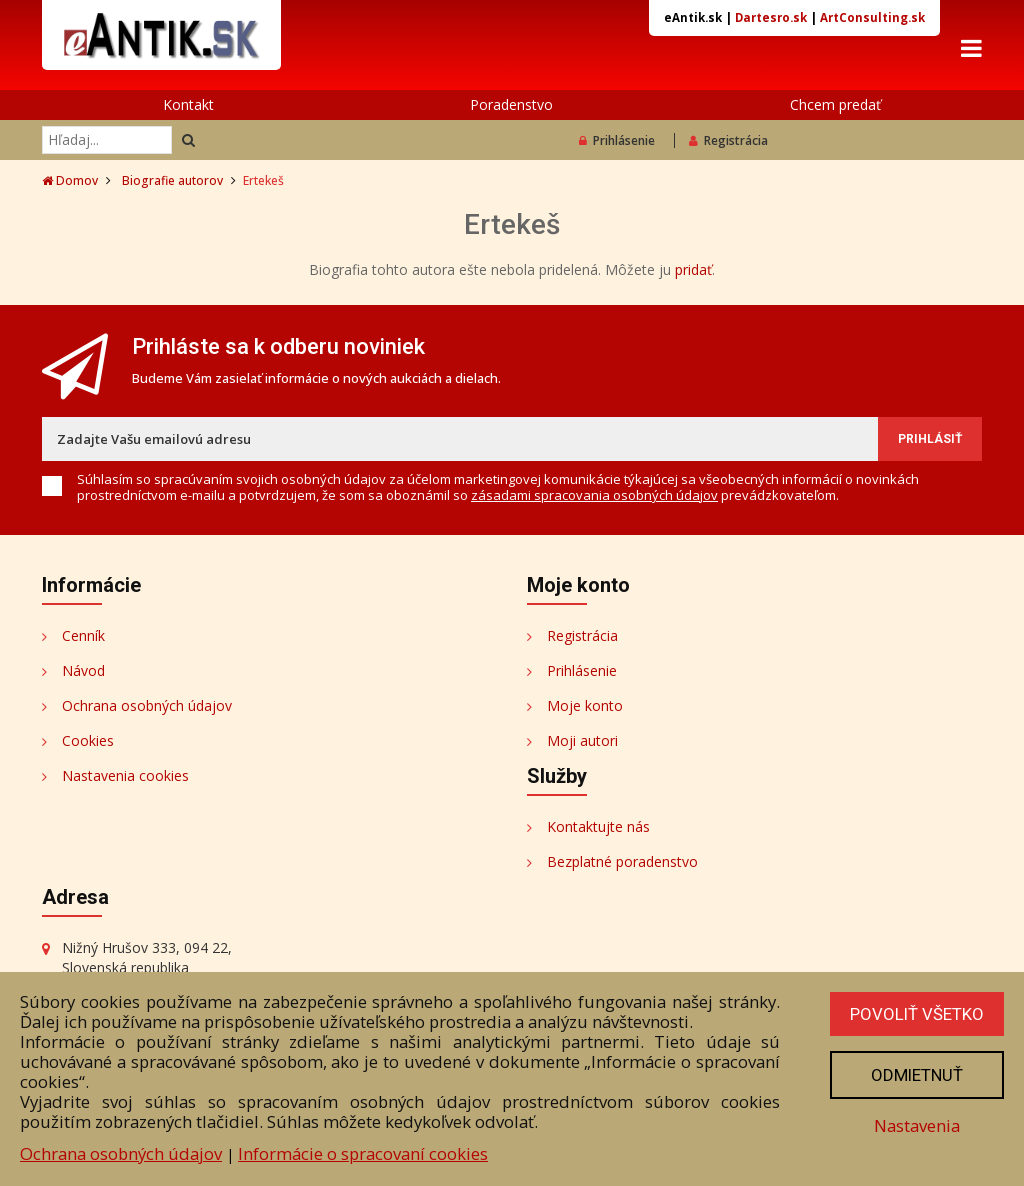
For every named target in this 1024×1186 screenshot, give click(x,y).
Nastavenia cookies (125, 775)
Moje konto (585, 705)
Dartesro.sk (771, 17)
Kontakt (188, 104)
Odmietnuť (917, 1075)
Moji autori (582, 740)
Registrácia (728, 140)
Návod (83, 670)
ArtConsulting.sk (872, 17)
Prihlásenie (617, 140)
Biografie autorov (172, 180)
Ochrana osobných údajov (147, 705)
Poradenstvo (511, 104)
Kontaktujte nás (598, 826)
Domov (70, 180)
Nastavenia (917, 1125)
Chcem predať (835, 104)
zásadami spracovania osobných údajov (594, 495)
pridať (693, 269)
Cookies (88, 740)
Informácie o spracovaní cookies (363, 1153)
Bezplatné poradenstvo (622, 861)
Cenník (83, 635)
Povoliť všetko (917, 1014)
